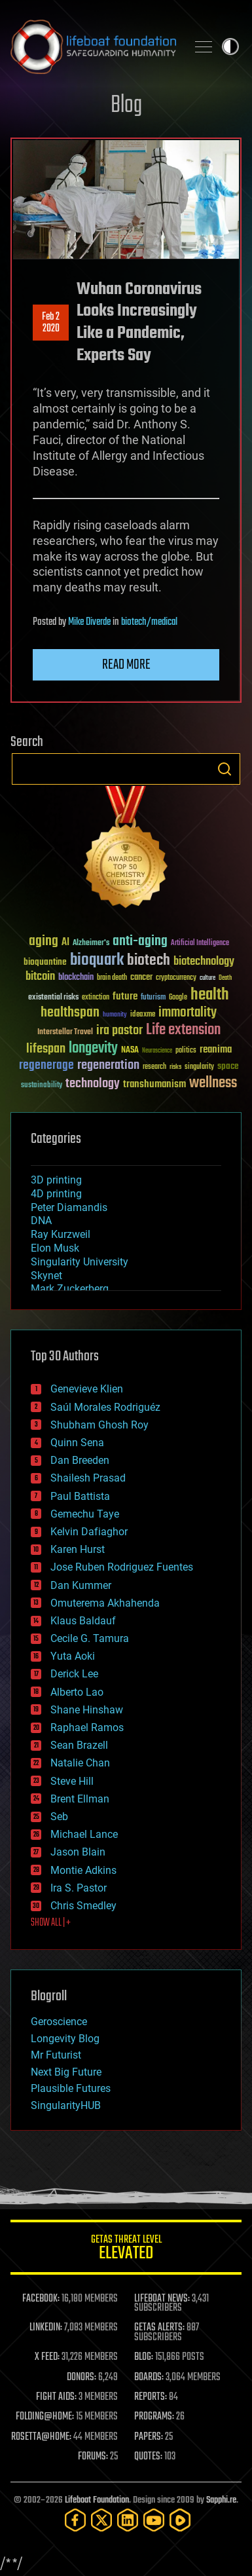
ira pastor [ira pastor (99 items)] (119, 1030)
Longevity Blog (65, 2038)
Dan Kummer (80, 1585)
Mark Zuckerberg (70, 1288)
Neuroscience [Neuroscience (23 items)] (157, 1051)
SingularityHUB (66, 2105)
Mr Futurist (56, 2055)
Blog (126, 105)
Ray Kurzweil (60, 1234)
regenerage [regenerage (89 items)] (46, 1065)
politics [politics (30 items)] (185, 1051)
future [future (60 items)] (125, 996)
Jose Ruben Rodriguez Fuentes (121, 1567)
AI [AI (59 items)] (65, 943)
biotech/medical (149, 622)
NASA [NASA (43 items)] (130, 1050)
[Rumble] (180, 2520)
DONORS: (81, 2377)
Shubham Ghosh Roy (99, 1425)
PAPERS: (148, 2437)
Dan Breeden (79, 1460)
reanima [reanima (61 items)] (216, 1049)
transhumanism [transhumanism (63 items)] (154, 1084)
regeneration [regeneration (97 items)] (108, 1065)
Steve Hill (72, 1781)
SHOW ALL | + (51, 1923)
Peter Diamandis (69, 1207)
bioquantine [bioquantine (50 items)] (45, 961)
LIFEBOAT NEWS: (162, 2298)
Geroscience (59, 2021)
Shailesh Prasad (88, 1478)
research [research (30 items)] (154, 1067)
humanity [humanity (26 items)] (115, 1015)
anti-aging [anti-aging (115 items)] (140, 941)
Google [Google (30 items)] (178, 998)
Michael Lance (84, 1834)
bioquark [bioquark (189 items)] (97, 960)
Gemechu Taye (84, 1514)
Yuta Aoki (72, 1656)
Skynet (46, 1275)
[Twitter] (101, 2520)
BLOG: (143, 2357)
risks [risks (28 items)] (175, 1067)
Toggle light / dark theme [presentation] (230, 46)
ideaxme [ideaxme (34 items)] (142, 1015)
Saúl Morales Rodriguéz (105, 1407)
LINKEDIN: (45, 2327)
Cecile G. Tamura (89, 1638)
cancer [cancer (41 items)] (141, 978)
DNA (41, 1220)
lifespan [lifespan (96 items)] (45, 1048)
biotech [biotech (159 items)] (148, 960)
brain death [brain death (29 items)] (112, 978)
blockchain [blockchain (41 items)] (76, 978)
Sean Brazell (79, 1745)
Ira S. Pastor (78, 1888)
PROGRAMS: (154, 2416)
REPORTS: (150, 2397)
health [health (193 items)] (209, 995)
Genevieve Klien (86, 1389)
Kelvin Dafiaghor (89, 1531)
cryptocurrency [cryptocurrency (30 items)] (176, 978)
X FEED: (47, 2357)
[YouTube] (153, 2520)
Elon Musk (55, 1248)
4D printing (56, 1193)
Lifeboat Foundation (97, 2500)
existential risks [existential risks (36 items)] (53, 998)
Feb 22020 (51, 323)
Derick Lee (74, 1674)
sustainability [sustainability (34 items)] (41, 1086)
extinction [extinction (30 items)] (95, 998)
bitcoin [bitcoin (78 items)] (40, 977)
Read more (126, 665)
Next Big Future (66, 2072)
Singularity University (79, 1262)
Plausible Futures (71, 2088)
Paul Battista (80, 1496)
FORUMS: (93, 2456)
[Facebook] (75, 2520)
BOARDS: (149, 2377)
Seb (59, 1816)
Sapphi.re (221, 2500)
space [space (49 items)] (228, 1066)
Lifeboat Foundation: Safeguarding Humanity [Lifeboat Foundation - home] (93, 46)
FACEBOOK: (41, 2298)
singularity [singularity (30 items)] (199, 1067)
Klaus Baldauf (83, 1621)
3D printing (56, 1180)
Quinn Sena (77, 1442)
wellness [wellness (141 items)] (213, 1083)
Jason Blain (77, 1852)
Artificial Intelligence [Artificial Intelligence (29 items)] (200, 943)
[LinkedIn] (127, 2520)
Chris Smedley (83, 1905)
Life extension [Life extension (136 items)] (183, 1030)
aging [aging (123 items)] (43, 941)
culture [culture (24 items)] (207, 978)
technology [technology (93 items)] (92, 1084)
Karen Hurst (77, 1549)
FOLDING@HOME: (45, 2416)
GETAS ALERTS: (159, 2327)
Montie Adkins (83, 1870)
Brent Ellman (79, 1799)
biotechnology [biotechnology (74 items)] (203, 962)
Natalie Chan (80, 1763)
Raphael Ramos (87, 1727)
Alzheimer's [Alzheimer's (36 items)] (91, 943)
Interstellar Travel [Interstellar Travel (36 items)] (65, 1032)
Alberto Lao (76, 1692)
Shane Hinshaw (86, 1710)
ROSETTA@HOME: (41, 2437)
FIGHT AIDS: (56, 2397)
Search (224, 769)
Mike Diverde (89, 622)
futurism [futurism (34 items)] (153, 998)
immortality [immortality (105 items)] (187, 1012)
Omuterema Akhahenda (105, 1603)
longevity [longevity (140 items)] (93, 1048)
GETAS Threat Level (126, 2249)
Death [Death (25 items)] (225, 978)
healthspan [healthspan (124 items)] (70, 1013)
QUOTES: (148, 2456)
